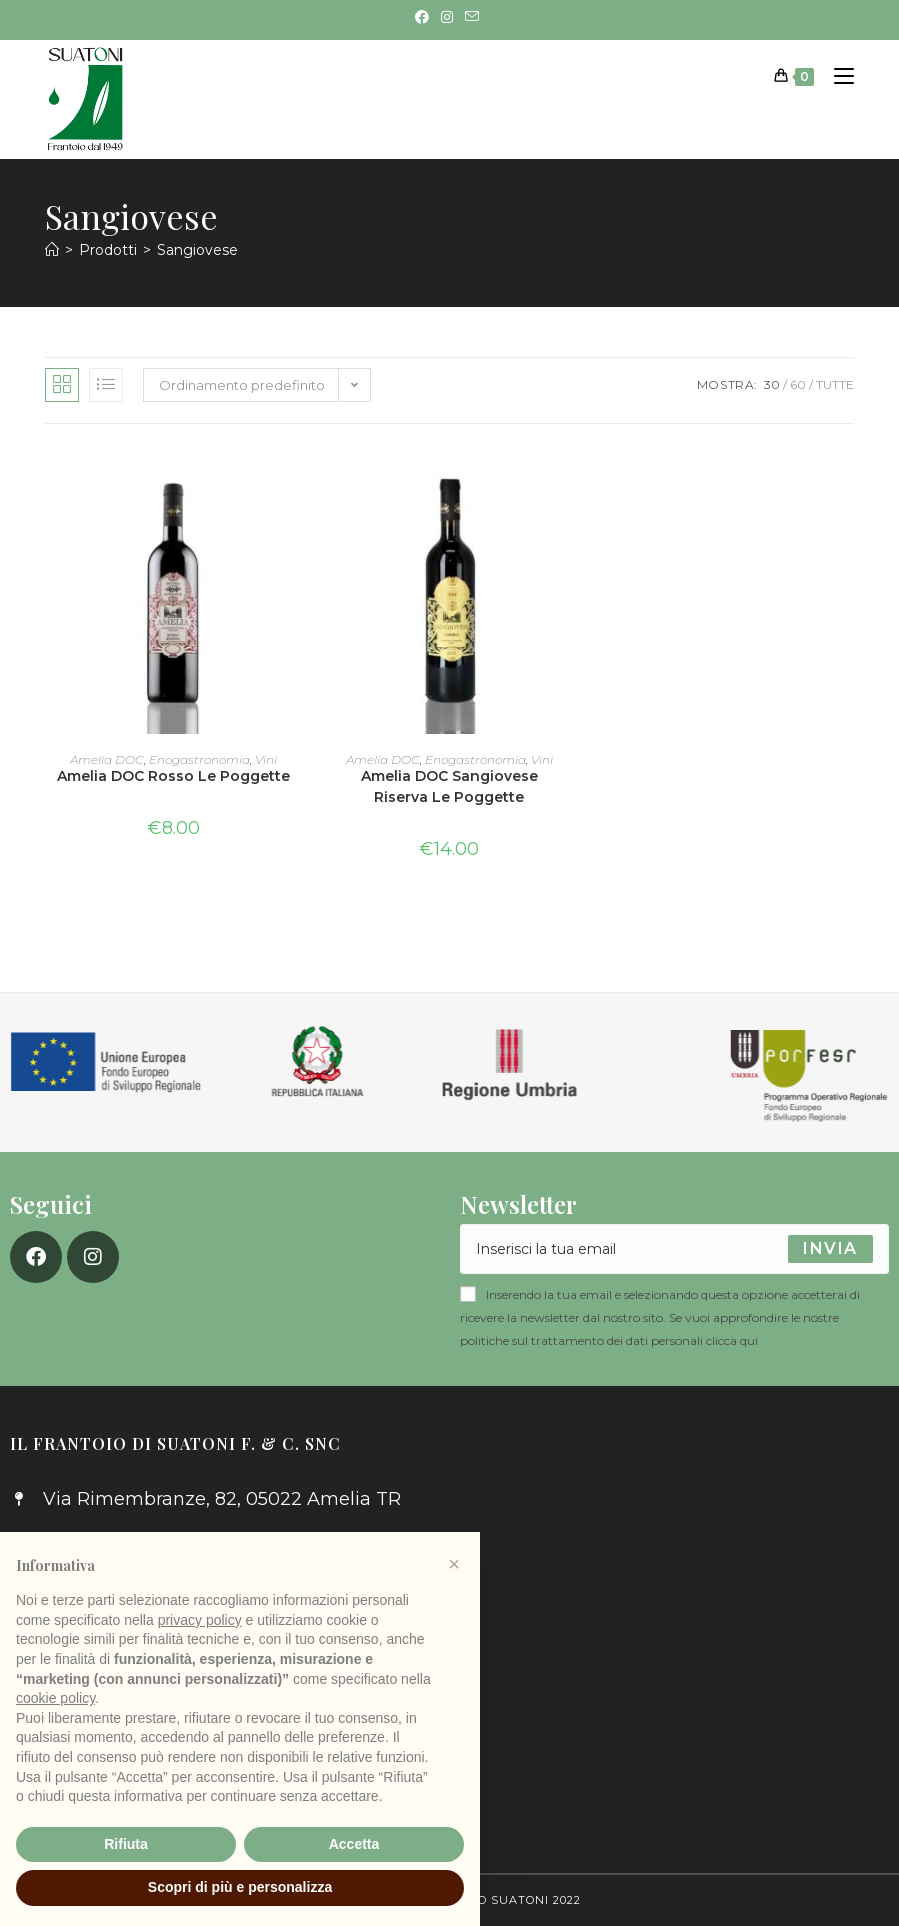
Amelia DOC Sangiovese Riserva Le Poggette (449, 786)
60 (798, 384)
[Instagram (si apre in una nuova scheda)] (447, 17)
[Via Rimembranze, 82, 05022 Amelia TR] (675, 1586)
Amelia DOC (107, 759)
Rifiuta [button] (126, 1844)
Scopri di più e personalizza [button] (240, 1887)
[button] (454, 1564)
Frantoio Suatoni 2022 (501, 1900)
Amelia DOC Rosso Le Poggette (173, 776)
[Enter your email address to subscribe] (675, 1249)
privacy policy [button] (200, 1620)
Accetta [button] (354, 1844)
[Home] (52, 250)
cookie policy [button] (55, 1698)
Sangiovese (197, 250)
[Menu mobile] (836, 76)
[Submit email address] (830, 1249)
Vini (266, 759)
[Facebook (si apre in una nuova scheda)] (425, 17)
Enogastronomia (199, 759)
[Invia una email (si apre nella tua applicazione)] (472, 17)
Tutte (835, 384)
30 (772, 384)
